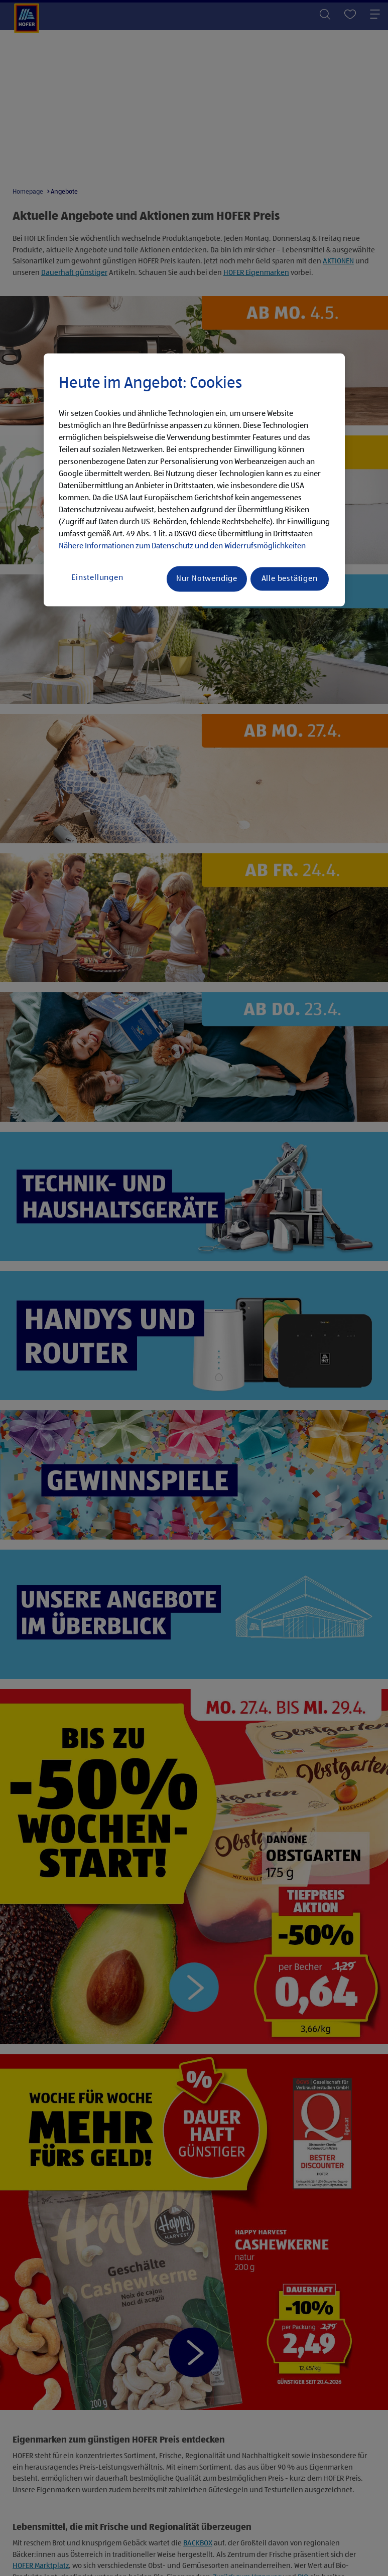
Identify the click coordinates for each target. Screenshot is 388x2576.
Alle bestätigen (290, 579)
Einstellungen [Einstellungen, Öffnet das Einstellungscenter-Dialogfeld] (97, 578)
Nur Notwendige (206, 579)
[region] (194, 480)
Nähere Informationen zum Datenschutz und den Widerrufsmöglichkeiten (182, 546)
